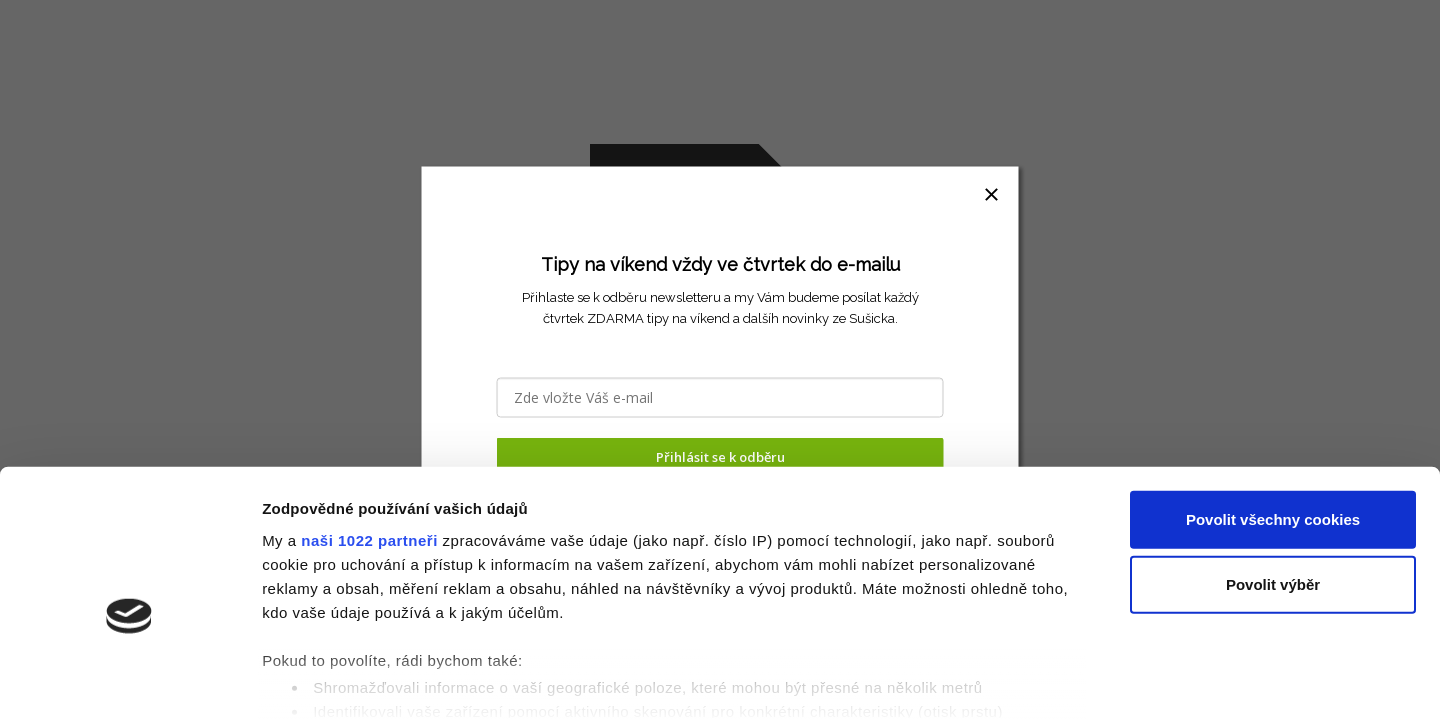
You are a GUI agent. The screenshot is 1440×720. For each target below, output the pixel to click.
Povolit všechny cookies (1273, 414)
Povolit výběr (1273, 479)
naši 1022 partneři (369, 434)
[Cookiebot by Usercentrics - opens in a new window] (129, 681)
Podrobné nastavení (1073, 680)
